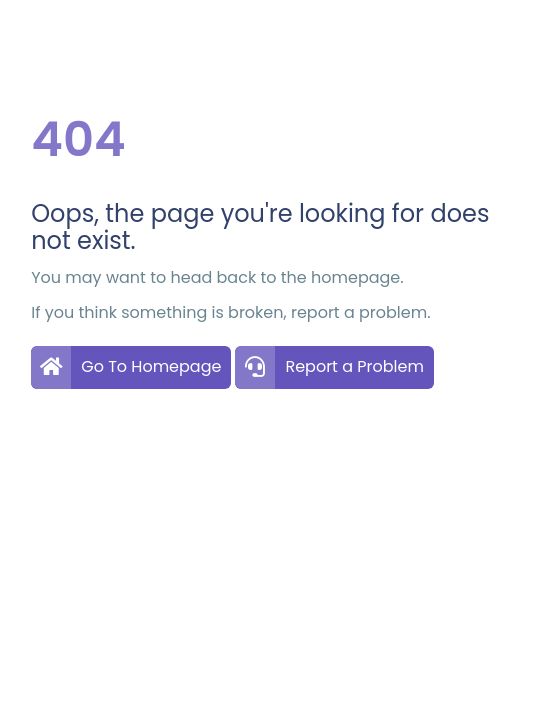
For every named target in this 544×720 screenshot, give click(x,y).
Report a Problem (354, 366)
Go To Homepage (151, 366)
